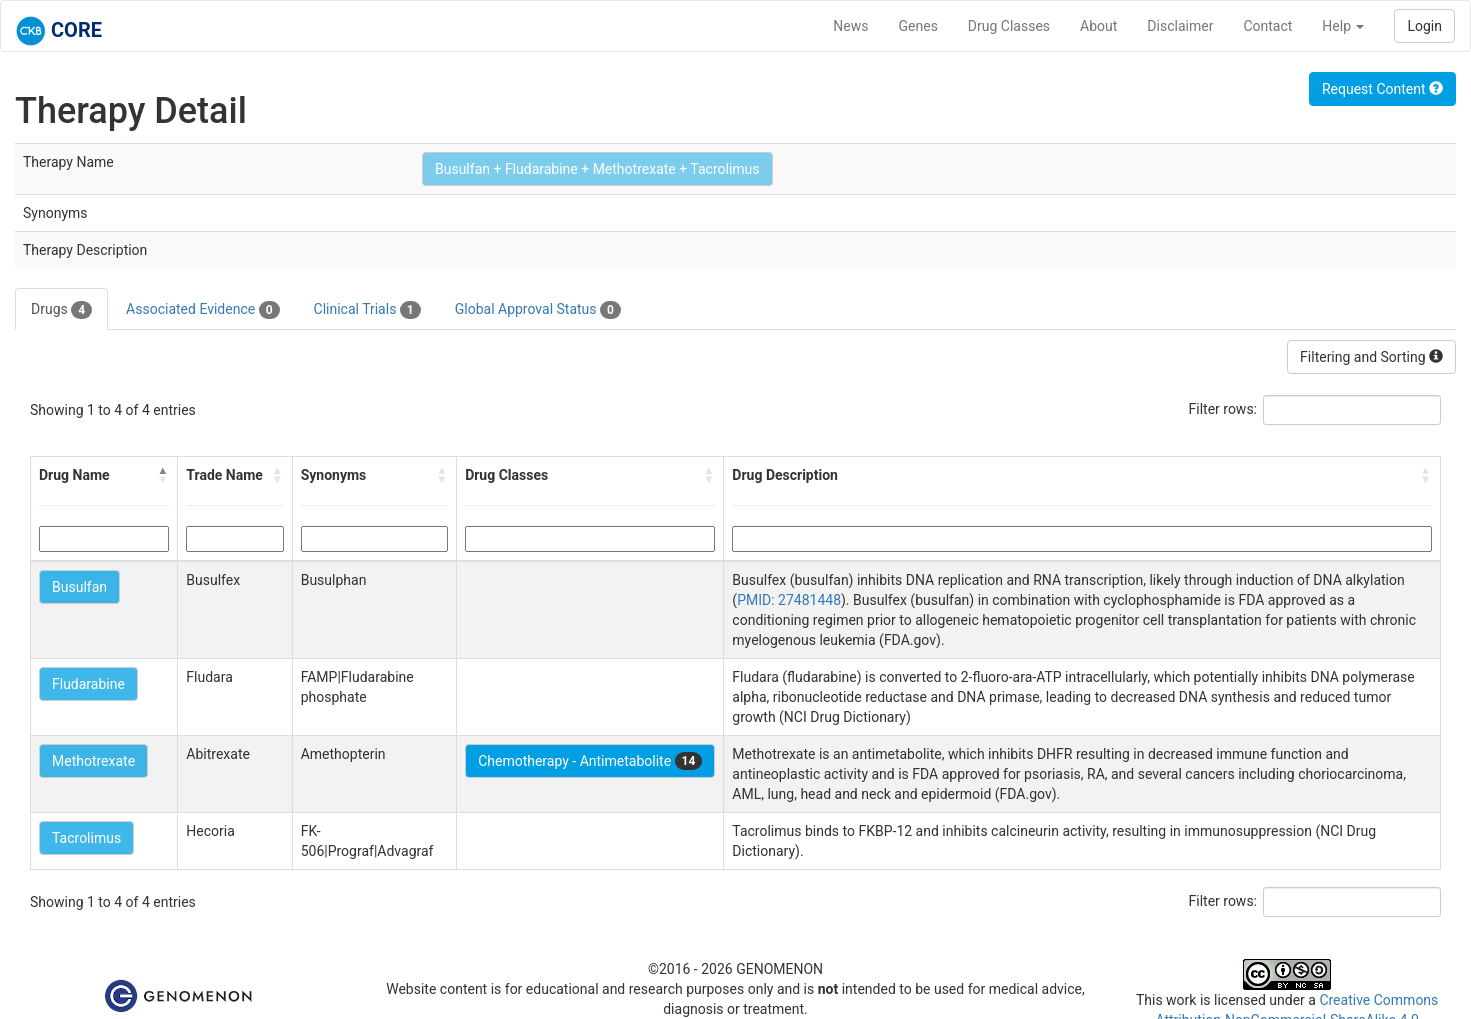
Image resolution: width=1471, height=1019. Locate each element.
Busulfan (79, 587)
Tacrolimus (86, 838)
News (850, 26)
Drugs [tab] (61, 310)
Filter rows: (1223, 409)
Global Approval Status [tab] (538, 310)
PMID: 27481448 (789, 600)
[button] (163, 475)
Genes (918, 26)
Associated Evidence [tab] (202, 310)
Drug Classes (1009, 26)
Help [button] (1343, 26)
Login (1424, 26)
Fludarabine (88, 684)
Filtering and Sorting (1371, 357)
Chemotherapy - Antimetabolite (590, 761)
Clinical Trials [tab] (367, 310)
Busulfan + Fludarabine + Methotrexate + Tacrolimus (597, 169)
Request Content (1382, 89)
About (1098, 26)
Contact (1267, 26)
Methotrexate (93, 761)
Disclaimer (1180, 26)
